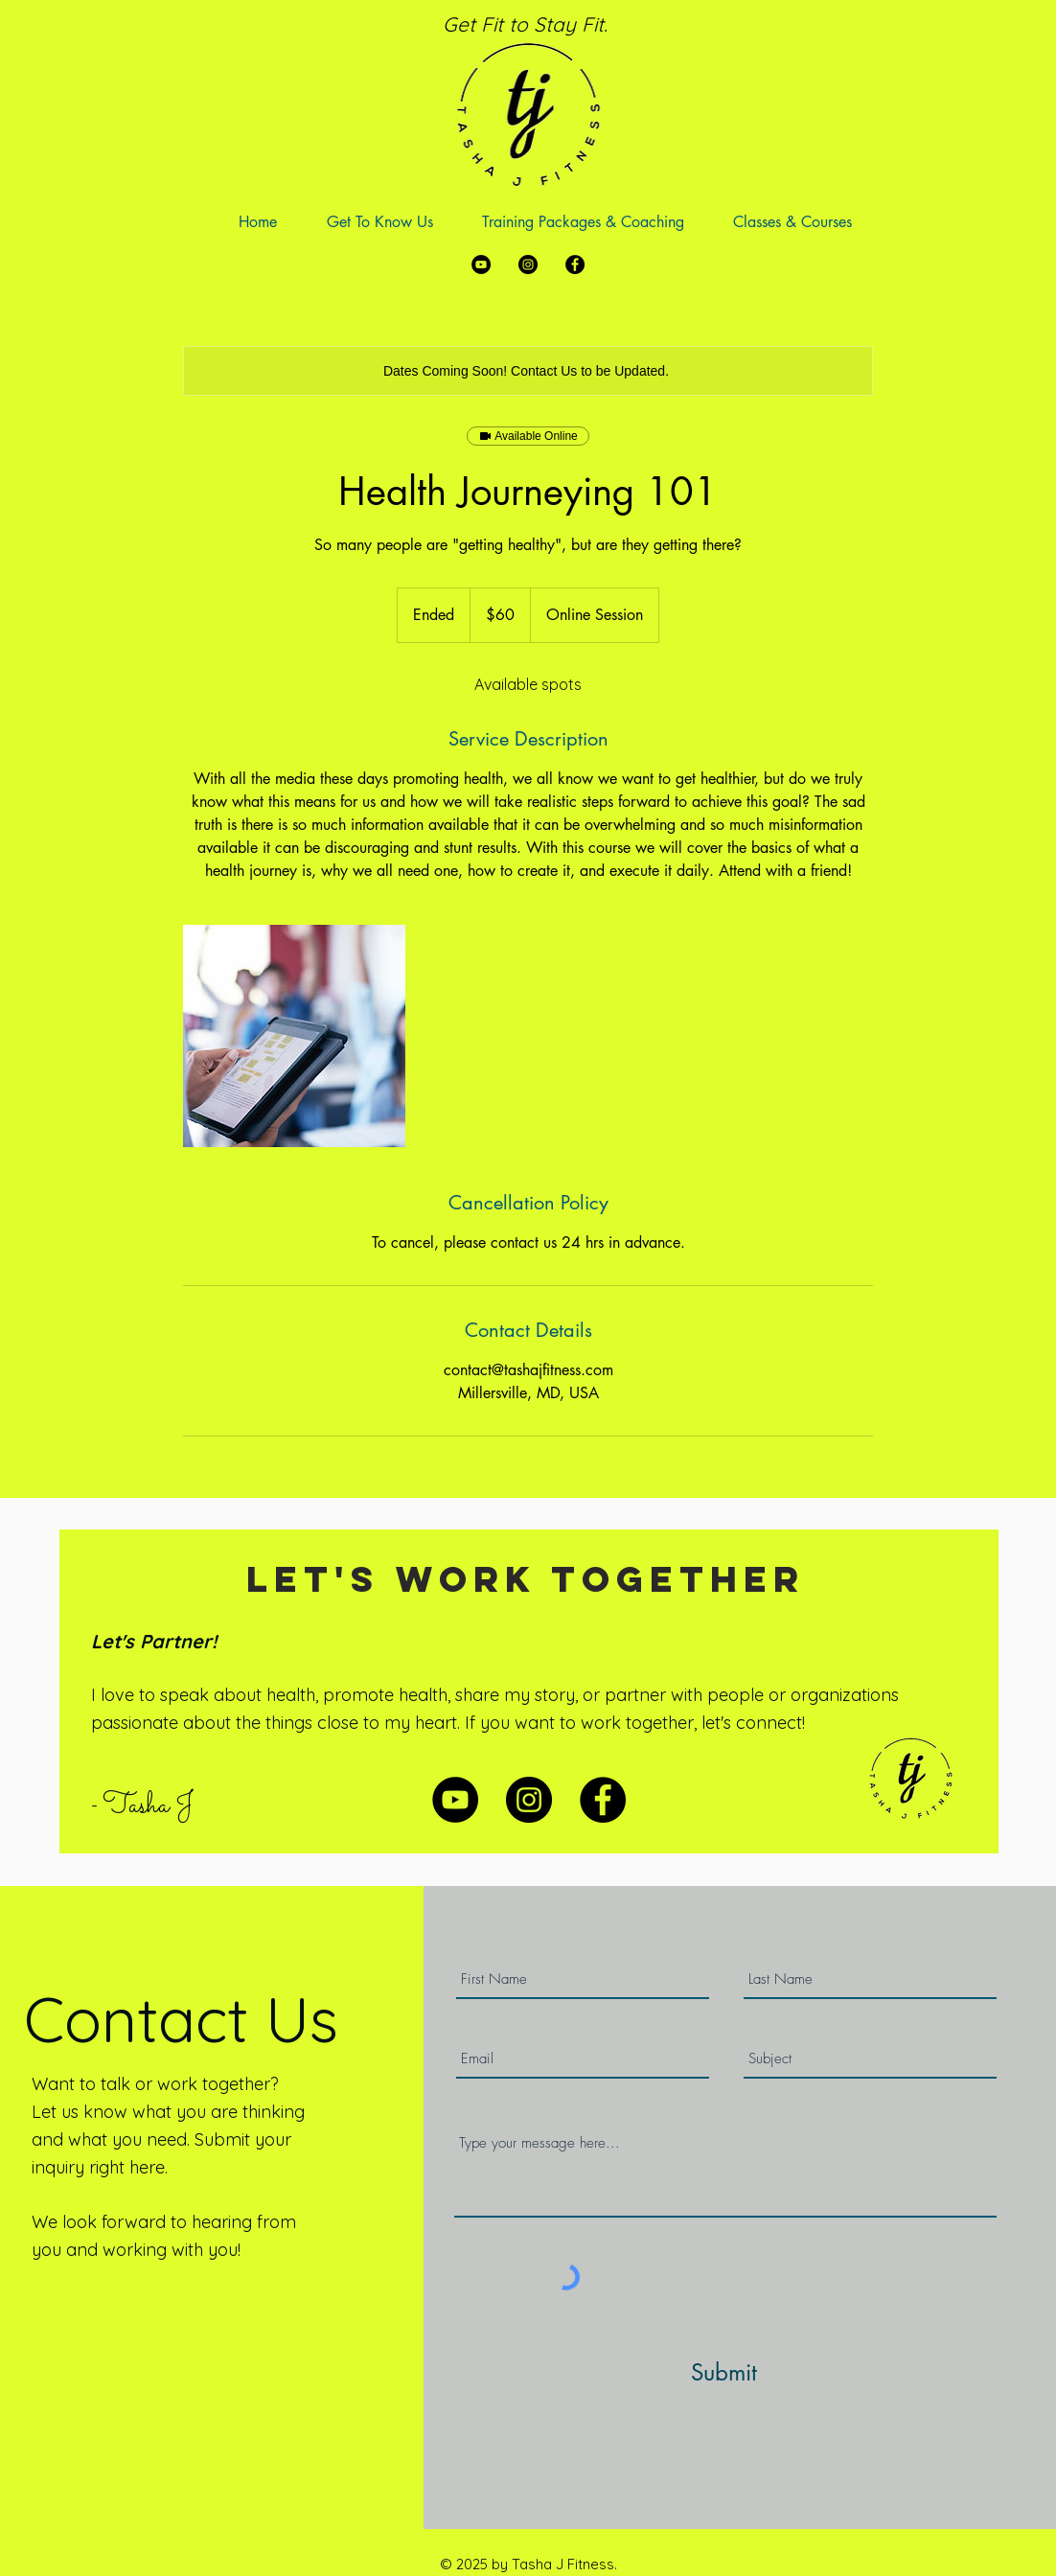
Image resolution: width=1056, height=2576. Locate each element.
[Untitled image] (294, 1036)
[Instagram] (528, 264)
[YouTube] (481, 264)
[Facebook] (575, 264)
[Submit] (723, 2372)
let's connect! (753, 1723)
